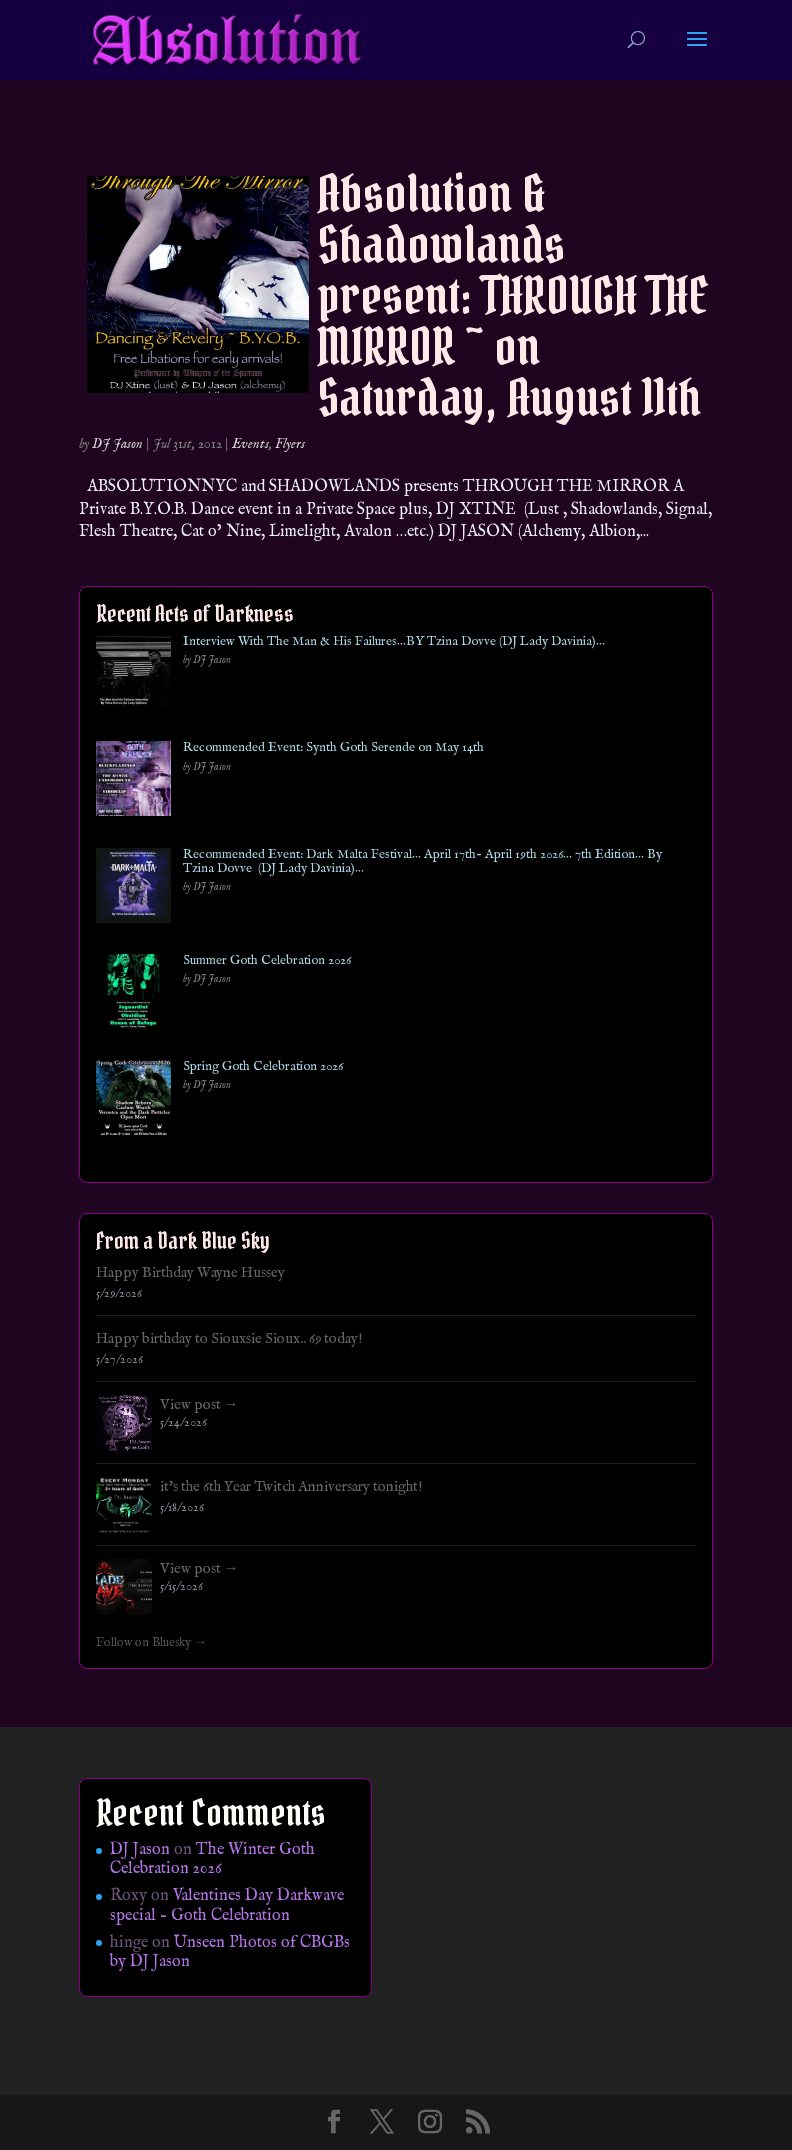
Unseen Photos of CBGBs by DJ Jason (230, 1952)
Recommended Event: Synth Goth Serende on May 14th (333, 748)
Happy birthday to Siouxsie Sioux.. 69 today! (229, 1339)
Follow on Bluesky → (151, 1643)
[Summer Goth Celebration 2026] (133, 995)
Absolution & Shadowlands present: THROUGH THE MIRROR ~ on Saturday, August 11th (513, 295)
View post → (199, 1405)
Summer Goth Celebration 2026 (267, 961)
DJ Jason (117, 444)
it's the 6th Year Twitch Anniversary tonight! (291, 1487)
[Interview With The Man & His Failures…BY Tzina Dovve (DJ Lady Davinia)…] (133, 676)
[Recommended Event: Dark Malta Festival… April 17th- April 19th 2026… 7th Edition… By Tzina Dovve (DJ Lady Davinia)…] (133, 889)
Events (250, 444)
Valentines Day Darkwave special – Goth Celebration (227, 1905)
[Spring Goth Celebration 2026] (133, 1101)
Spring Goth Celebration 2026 (263, 1067)
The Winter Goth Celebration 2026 (212, 1859)
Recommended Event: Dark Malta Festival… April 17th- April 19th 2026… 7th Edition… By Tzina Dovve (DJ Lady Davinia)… (422, 862)
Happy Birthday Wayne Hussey (190, 1273)
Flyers (290, 444)
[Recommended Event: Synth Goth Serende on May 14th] (133, 782)
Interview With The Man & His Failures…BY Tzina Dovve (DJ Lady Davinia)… (394, 642)
